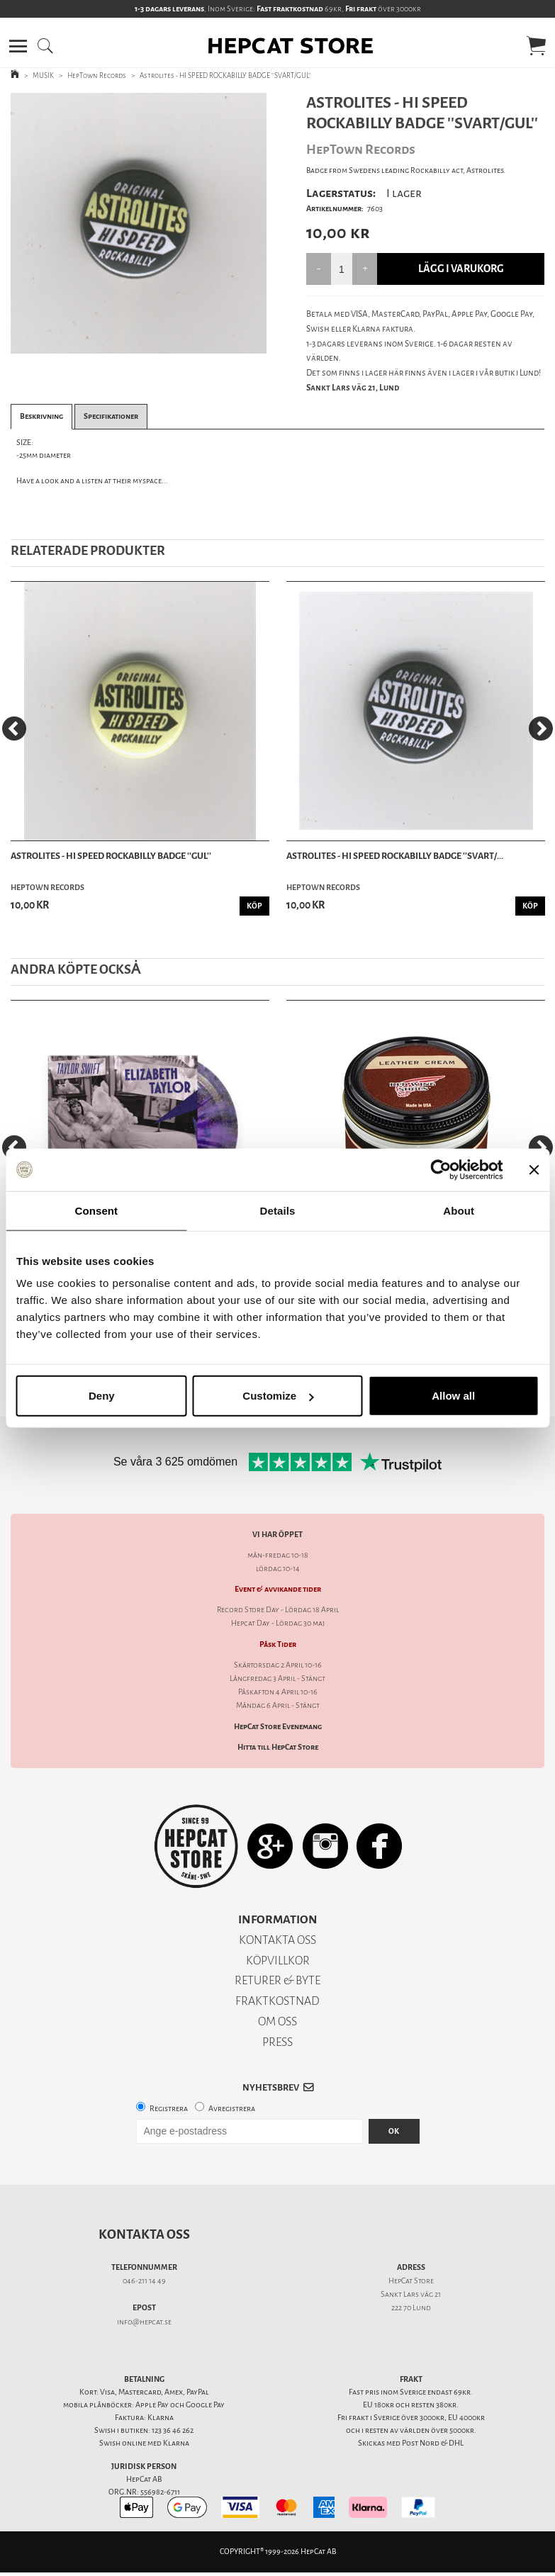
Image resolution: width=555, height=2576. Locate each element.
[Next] (541, 728)
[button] (18, 46)
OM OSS (277, 2021)
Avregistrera (231, 2108)
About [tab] (458, 1210)
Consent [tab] (96, 1210)
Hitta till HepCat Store (277, 1747)
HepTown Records (96, 75)
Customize (277, 1396)
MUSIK (43, 75)
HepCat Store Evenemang (278, 1726)
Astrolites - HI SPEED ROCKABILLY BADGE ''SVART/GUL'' (225, 75)
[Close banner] (534, 1169)
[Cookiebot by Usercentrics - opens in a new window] (441, 1169)
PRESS (277, 2042)
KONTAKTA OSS (277, 1940)
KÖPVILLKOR (278, 1960)
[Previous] (14, 728)
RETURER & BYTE (277, 1980)
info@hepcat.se (144, 2322)
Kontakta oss (144, 2234)
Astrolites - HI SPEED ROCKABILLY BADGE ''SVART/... (394, 856)
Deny (102, 1396)
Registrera (169, 2108)
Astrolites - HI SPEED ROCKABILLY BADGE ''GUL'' (111, 856)
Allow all (453, 1396)
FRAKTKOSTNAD (277, 2000)
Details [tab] (278, 1210)
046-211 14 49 (144, 2281)
